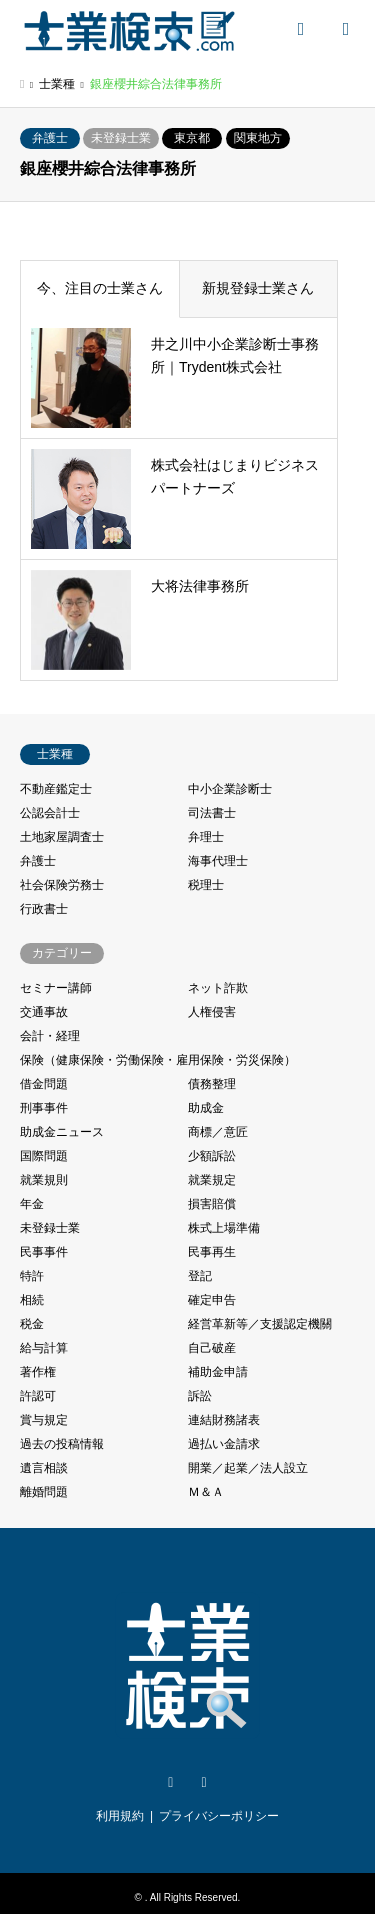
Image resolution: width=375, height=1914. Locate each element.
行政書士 (44, 909)
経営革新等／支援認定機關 (260, 1324)
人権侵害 (212, 1012)
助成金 (206, 1108)
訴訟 (200, 1396)
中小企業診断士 (230, 789)
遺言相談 (44, 1468)
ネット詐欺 (218, 988)
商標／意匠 (218, 1132)
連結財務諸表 (224, 1420)
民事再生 (212, 1252)
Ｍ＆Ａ (206, 1492)
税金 (32, 1324)
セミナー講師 (56, 988)
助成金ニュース (62, 1132)
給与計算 (44, 1348)
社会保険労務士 (62, 885)
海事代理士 (218, 861)
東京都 (192, 138)
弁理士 (206, 837)
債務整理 (212, 1084)
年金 (32, 1204)
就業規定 (212, 1180)
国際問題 (44, 1156)
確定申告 (212, 1300)
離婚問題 (44, 1492)
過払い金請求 (224, 1444)
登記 (200, 1276)
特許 (32, 1276)
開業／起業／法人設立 (248, 1468)
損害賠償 (212, 1204)
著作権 (38, 1372)
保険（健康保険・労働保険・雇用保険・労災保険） (158, 1060)
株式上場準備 (224, 1228)
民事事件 (44, 1252)
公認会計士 (50, 813)
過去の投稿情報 (62, 1444)
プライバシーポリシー (219, 1816)
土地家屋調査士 (62, 837)
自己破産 (212, 1348)
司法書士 (212, 813)
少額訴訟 (212, 1156)
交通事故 (44, 1012)
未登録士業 (121, 138)
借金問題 (44, 1084)
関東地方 (258, 138)
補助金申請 (218, 1372)
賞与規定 (44, 1420)
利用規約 (120, 1816)
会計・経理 (50, 1036)
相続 (32, 1300)
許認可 (38, 1396)
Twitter (171, 1783)
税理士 (206, 885)
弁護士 (50, 138)
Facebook (204, 1783)
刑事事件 (44, 1108)
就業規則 (44, 1180)
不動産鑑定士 (56, 789)
